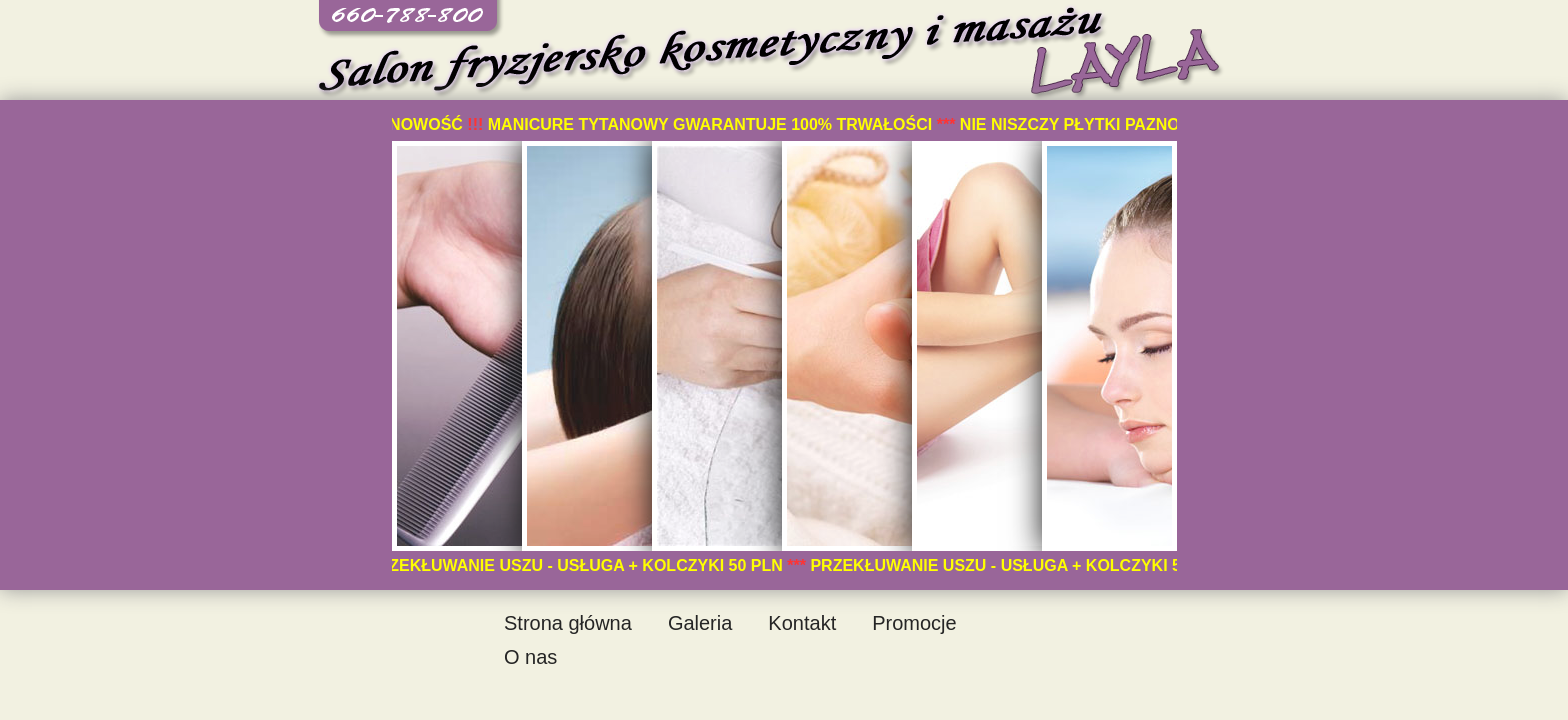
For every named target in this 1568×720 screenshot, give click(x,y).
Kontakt (802, 623)
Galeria (700, 623)
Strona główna (568, 623)
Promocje (914, 623)
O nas (530, 657)
